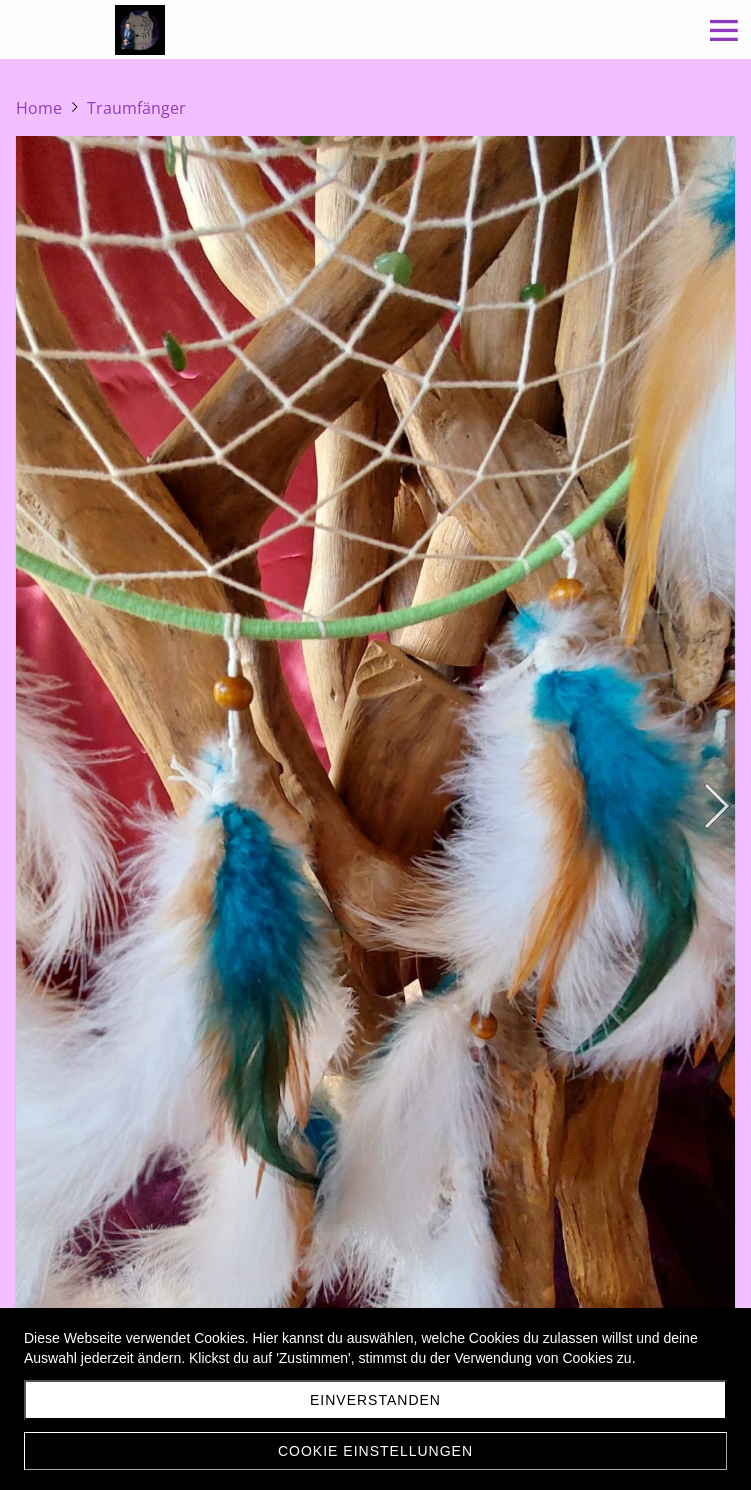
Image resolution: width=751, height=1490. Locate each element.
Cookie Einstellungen (375, 1451)
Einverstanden (375, 1400)
